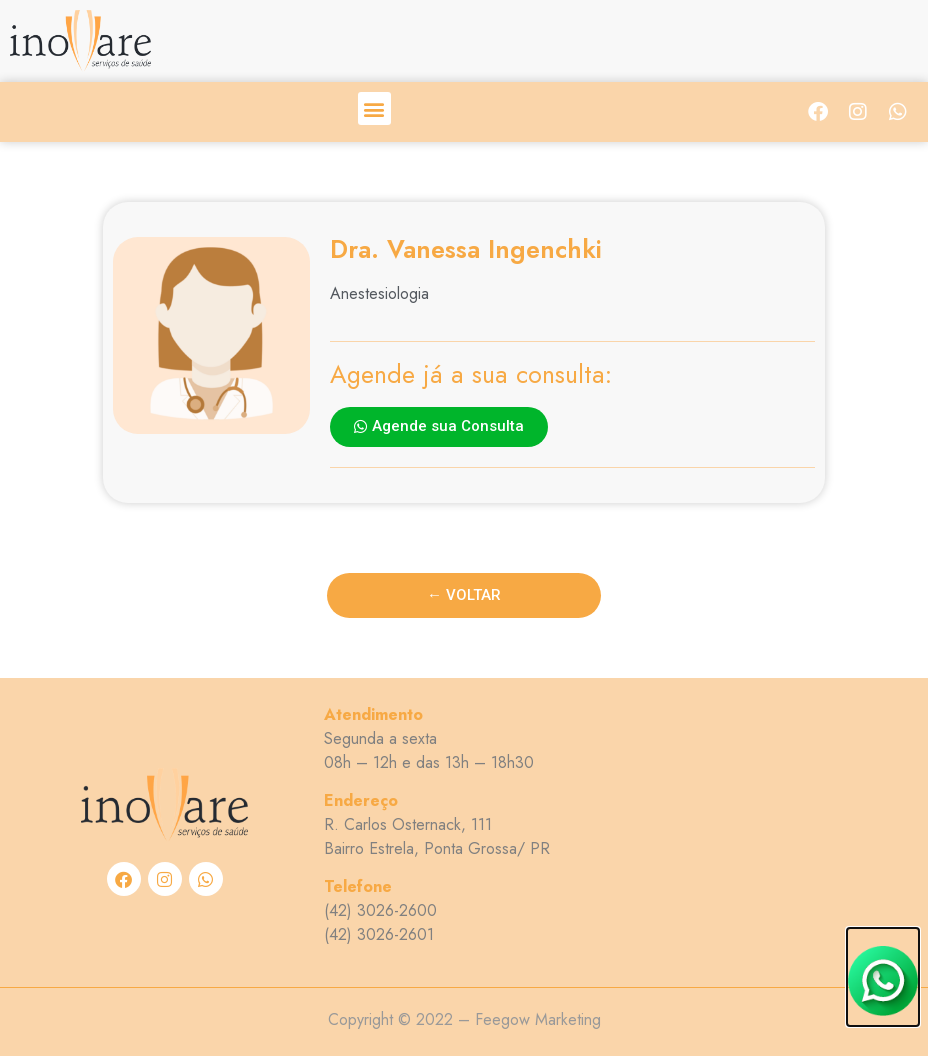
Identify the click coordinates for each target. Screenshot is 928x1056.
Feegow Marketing (538, 1019)
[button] (374, 108)
